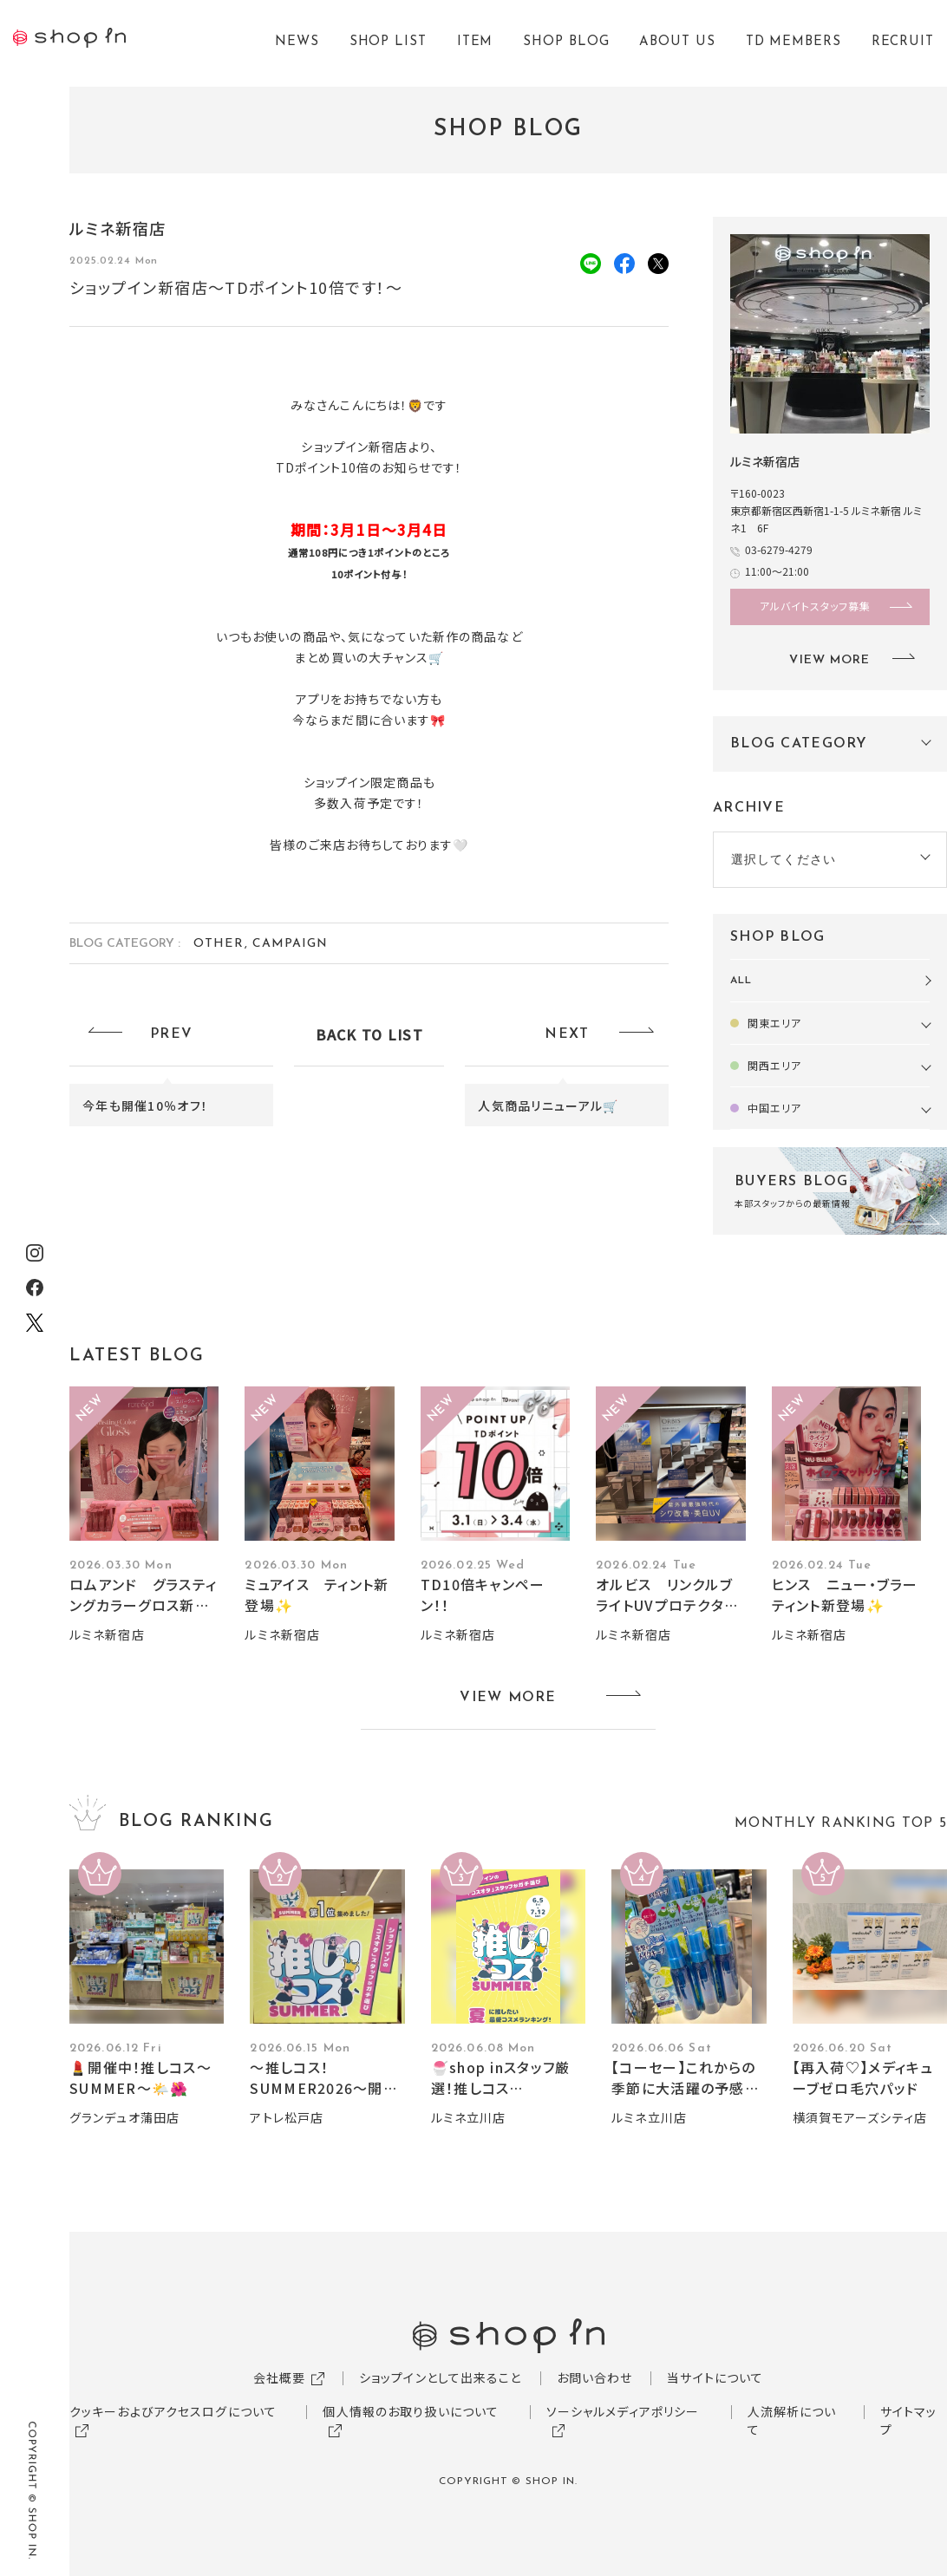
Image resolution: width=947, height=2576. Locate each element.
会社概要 (279, 2377)
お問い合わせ (595, 2377)
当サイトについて (715, 2377)
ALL (741, 980)
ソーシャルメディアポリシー (623, 2411)
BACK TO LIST (369, 1034)
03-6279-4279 (779, 549)
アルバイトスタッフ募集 (815, 605)
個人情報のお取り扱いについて (411, 2411)
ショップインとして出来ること (440, 2377)
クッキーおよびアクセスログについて (173, 2411)
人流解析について (792, 2420)
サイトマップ (908, 2420)
